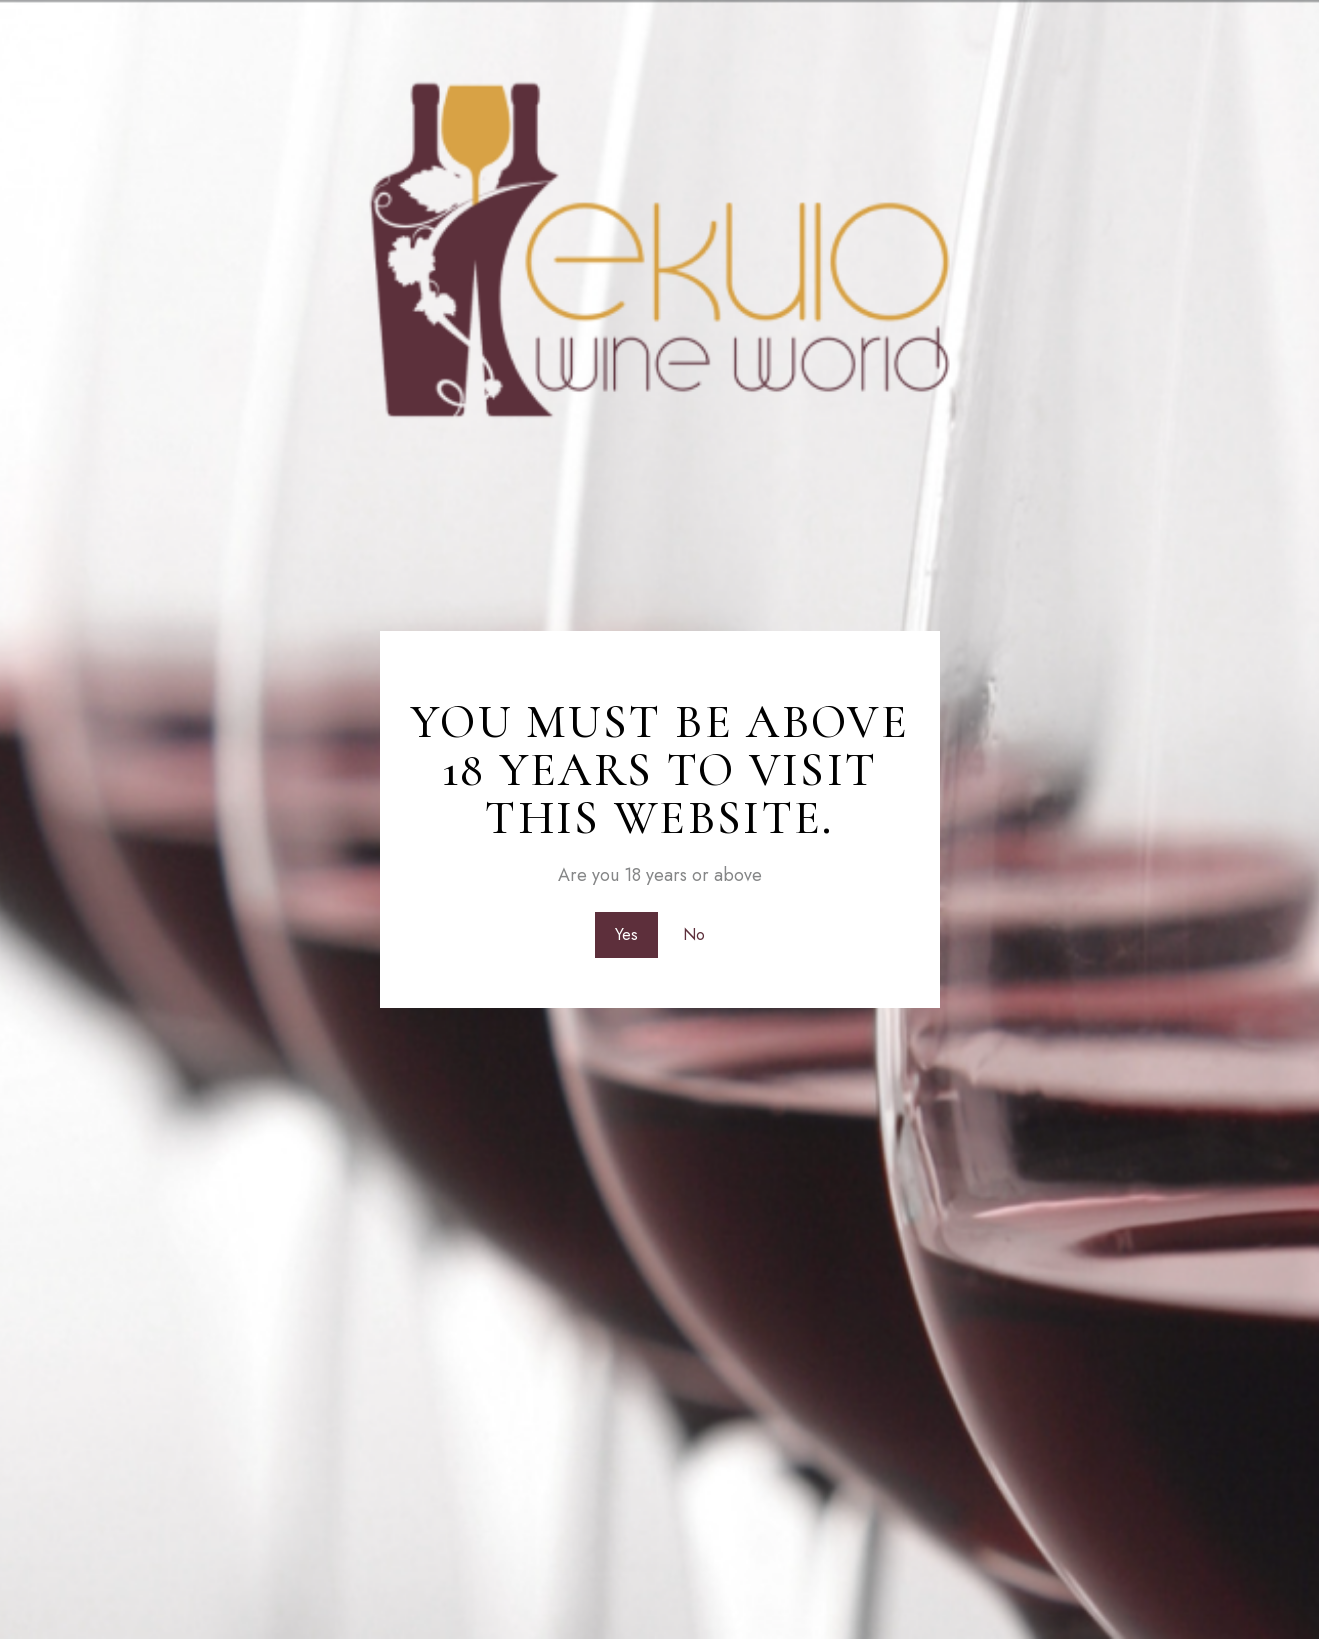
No (694, 934)
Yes (624, 934)
